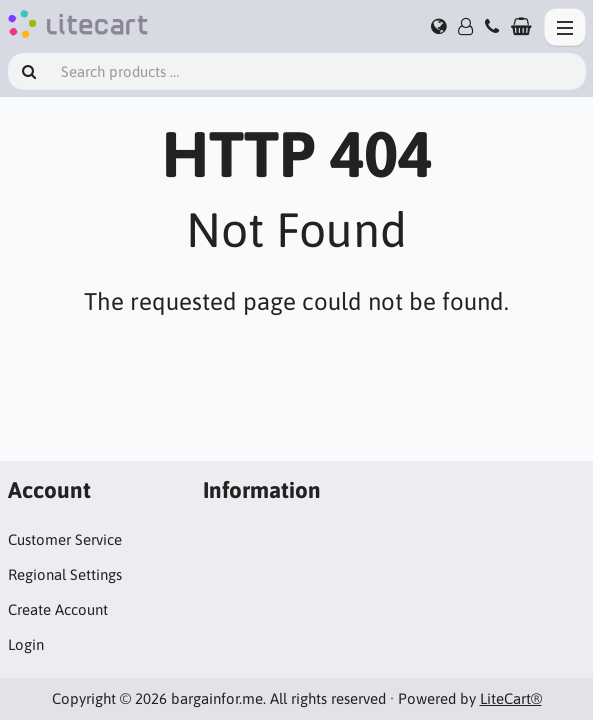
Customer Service (65, 539)
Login (26, 644)
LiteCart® (511, 698)
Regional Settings (65, 574)
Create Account (58, 609)
